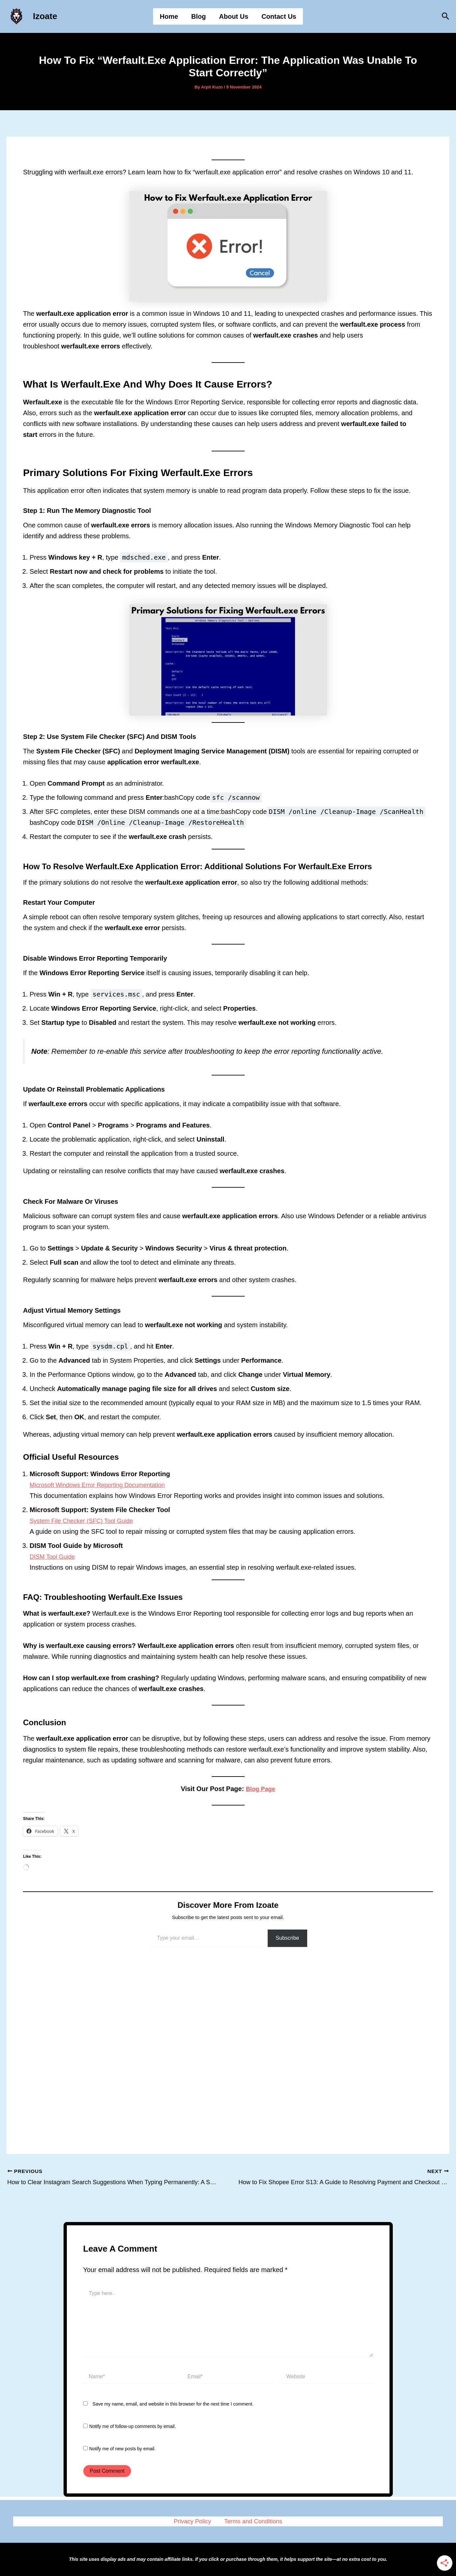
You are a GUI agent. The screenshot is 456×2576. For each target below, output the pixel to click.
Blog (198, 16)
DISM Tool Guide (54, 1556)
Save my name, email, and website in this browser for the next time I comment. (173, 2396)
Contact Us (278, 16)
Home (169, 16)
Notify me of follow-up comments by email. (132, 2418)
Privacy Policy (193, 2517)
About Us (233, 16)
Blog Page (260, 1788)
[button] (446, 16)
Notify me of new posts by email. (122, 2441)
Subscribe (287, 1938)
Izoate (45, 16)
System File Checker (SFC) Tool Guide (86, 1520)
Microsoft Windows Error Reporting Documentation (104, 1484)
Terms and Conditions (251, 2517)
